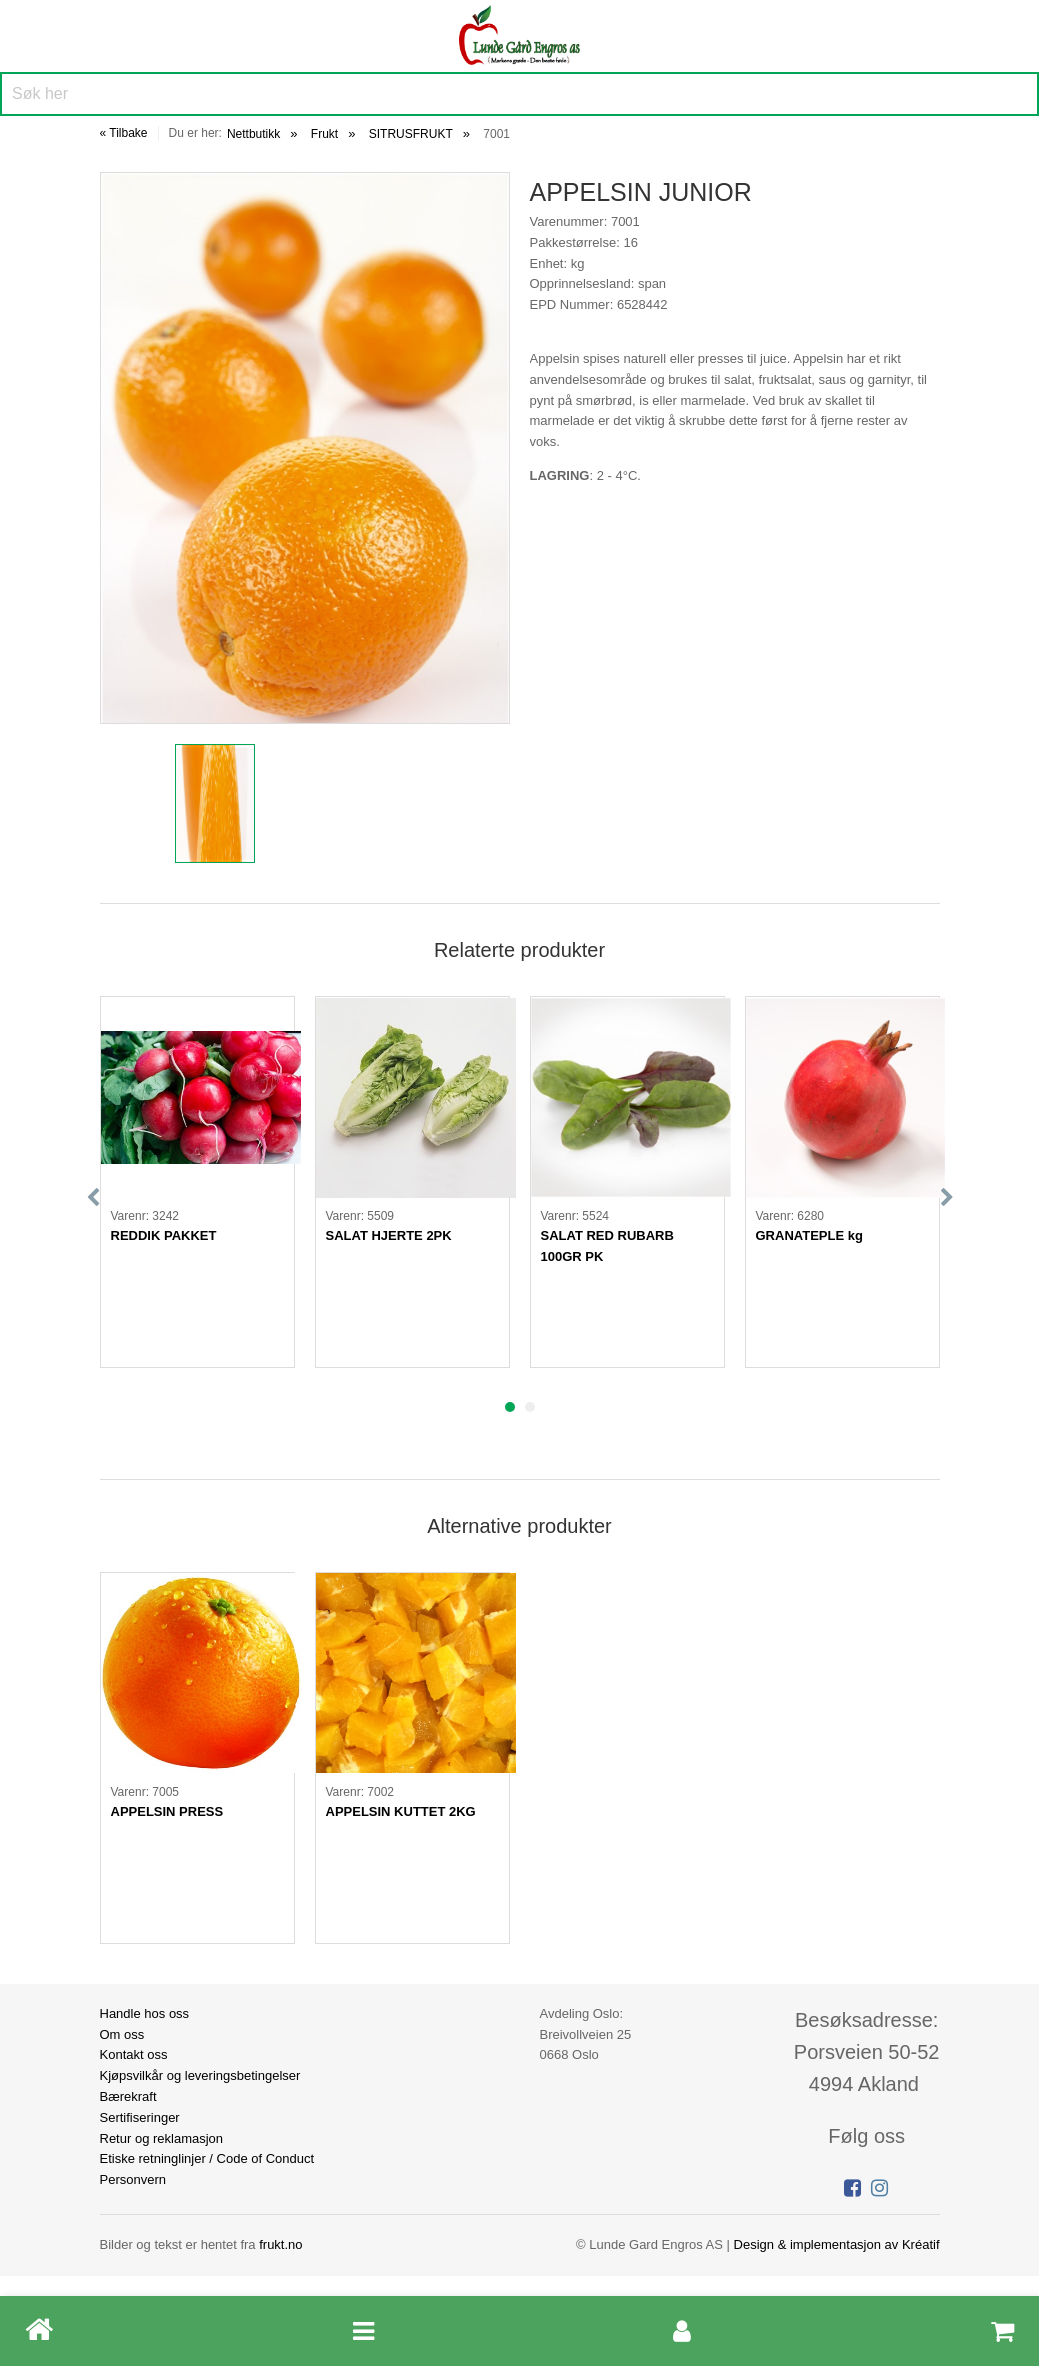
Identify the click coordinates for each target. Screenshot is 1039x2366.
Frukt (324, 134)
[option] (305, 448)
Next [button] (947, 1198)
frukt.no (280, 2244)
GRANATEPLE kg (809, 1235)
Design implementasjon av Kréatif (837, 2244)
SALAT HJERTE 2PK (389, 1235)
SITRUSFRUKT (411, 134)
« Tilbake (124, 133)
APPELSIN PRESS (167, 1811)
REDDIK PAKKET (164, 1235)
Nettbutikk (253, 134)
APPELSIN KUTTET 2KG (401, 1811)
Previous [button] (93, 1198)
